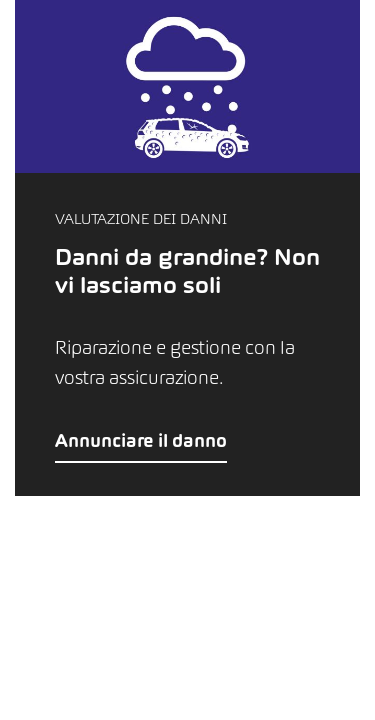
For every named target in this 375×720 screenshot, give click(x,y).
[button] (187, 248)
